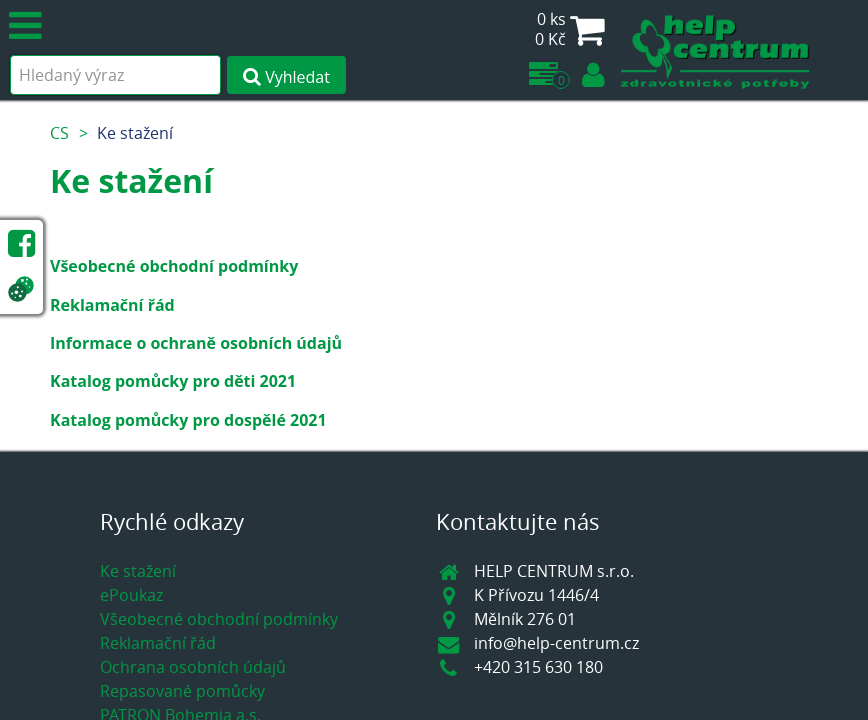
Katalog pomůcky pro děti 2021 (173, 381)
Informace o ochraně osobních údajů (196, 343)
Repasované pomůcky (182, 691)
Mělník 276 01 (525, 619)
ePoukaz (131, 595)
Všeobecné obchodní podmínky (174, 266)
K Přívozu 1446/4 (536, 595)
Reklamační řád (112, 305)
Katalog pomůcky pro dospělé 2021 (188, 420)
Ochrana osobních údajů (193, 667)
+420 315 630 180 (538, 667)
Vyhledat (286, 77)
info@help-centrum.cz (556, 643)
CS (59, 133)
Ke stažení (135, 133)
